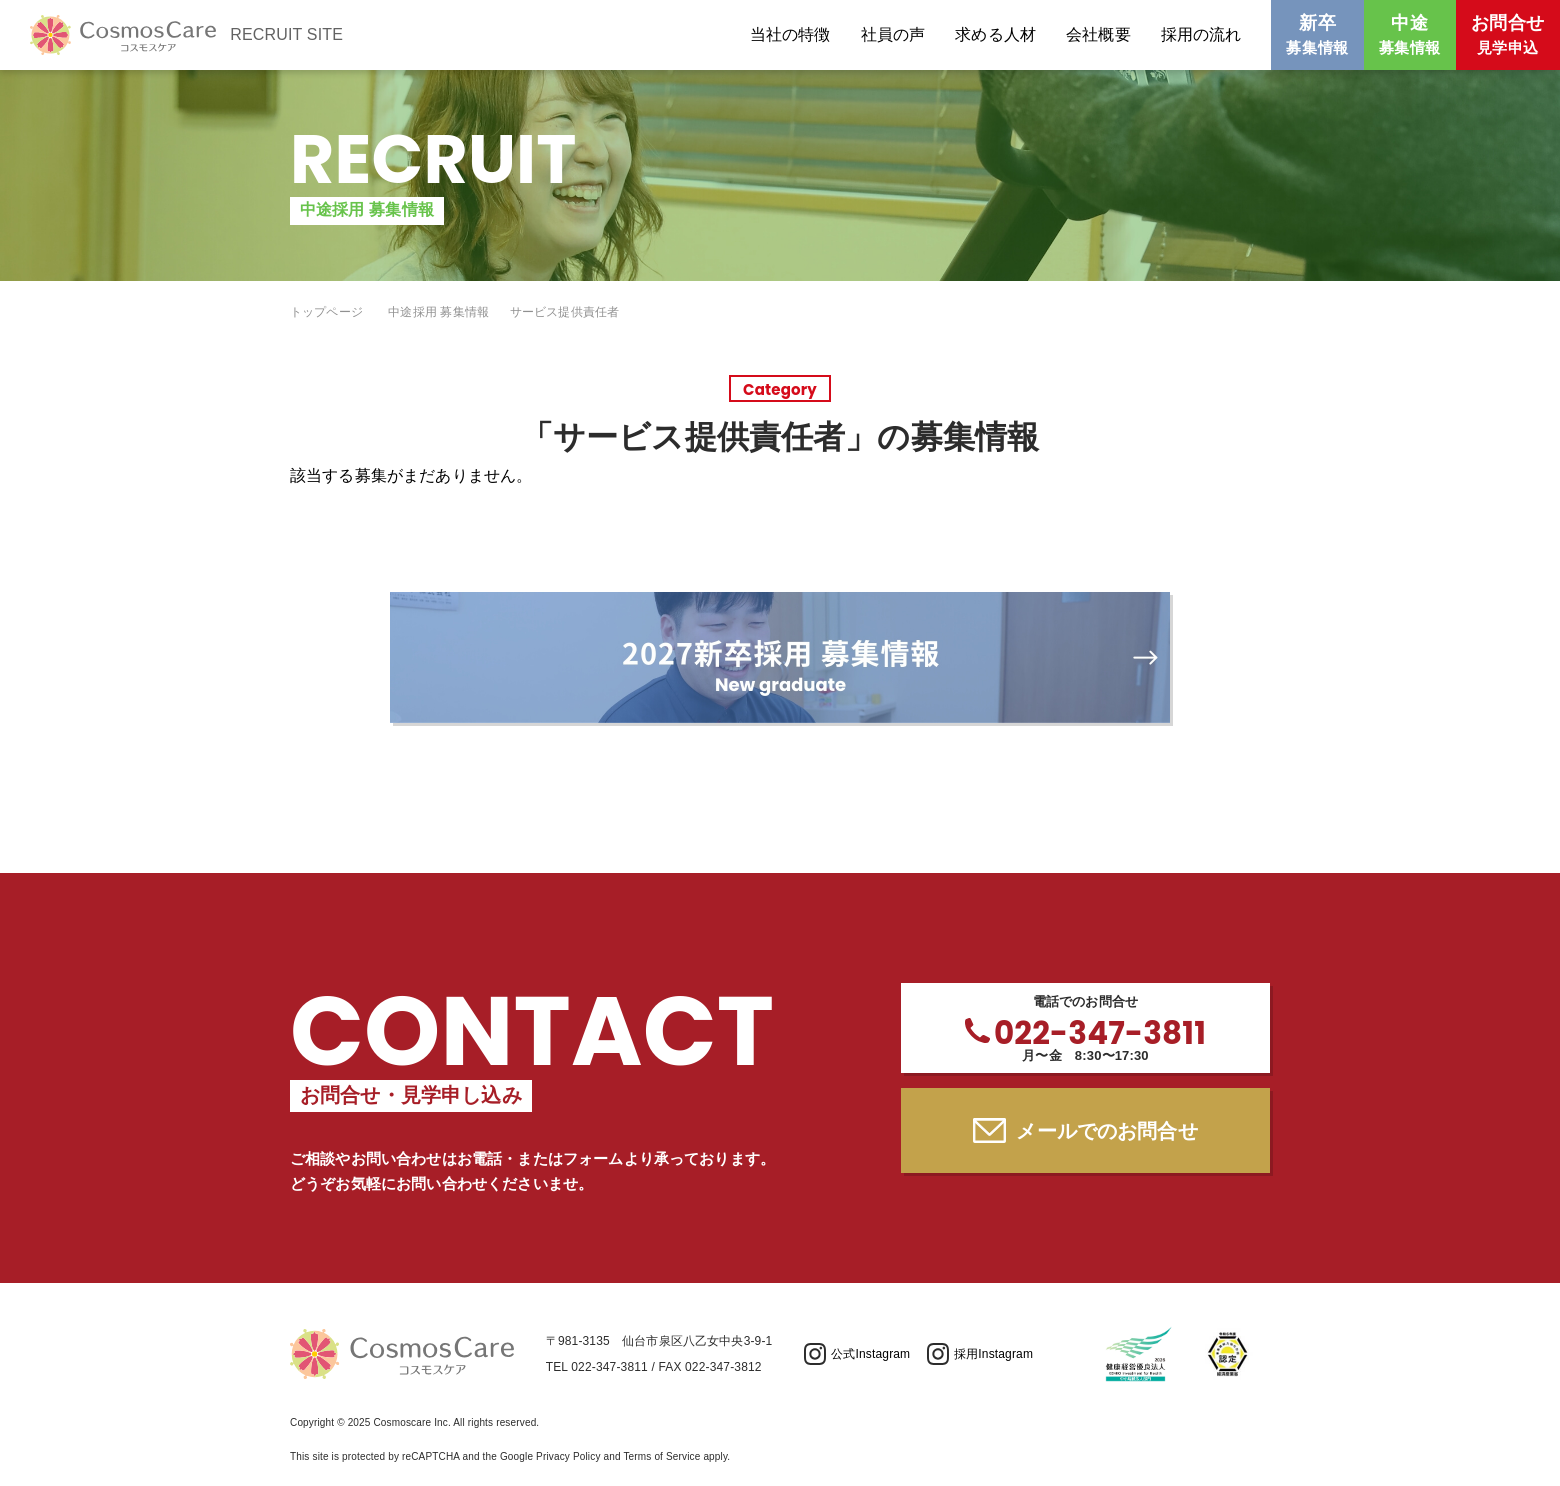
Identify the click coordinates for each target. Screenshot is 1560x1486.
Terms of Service (661, 1456)
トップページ (326, 312)
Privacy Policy (568, 1456)
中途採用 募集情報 (438, 312)
